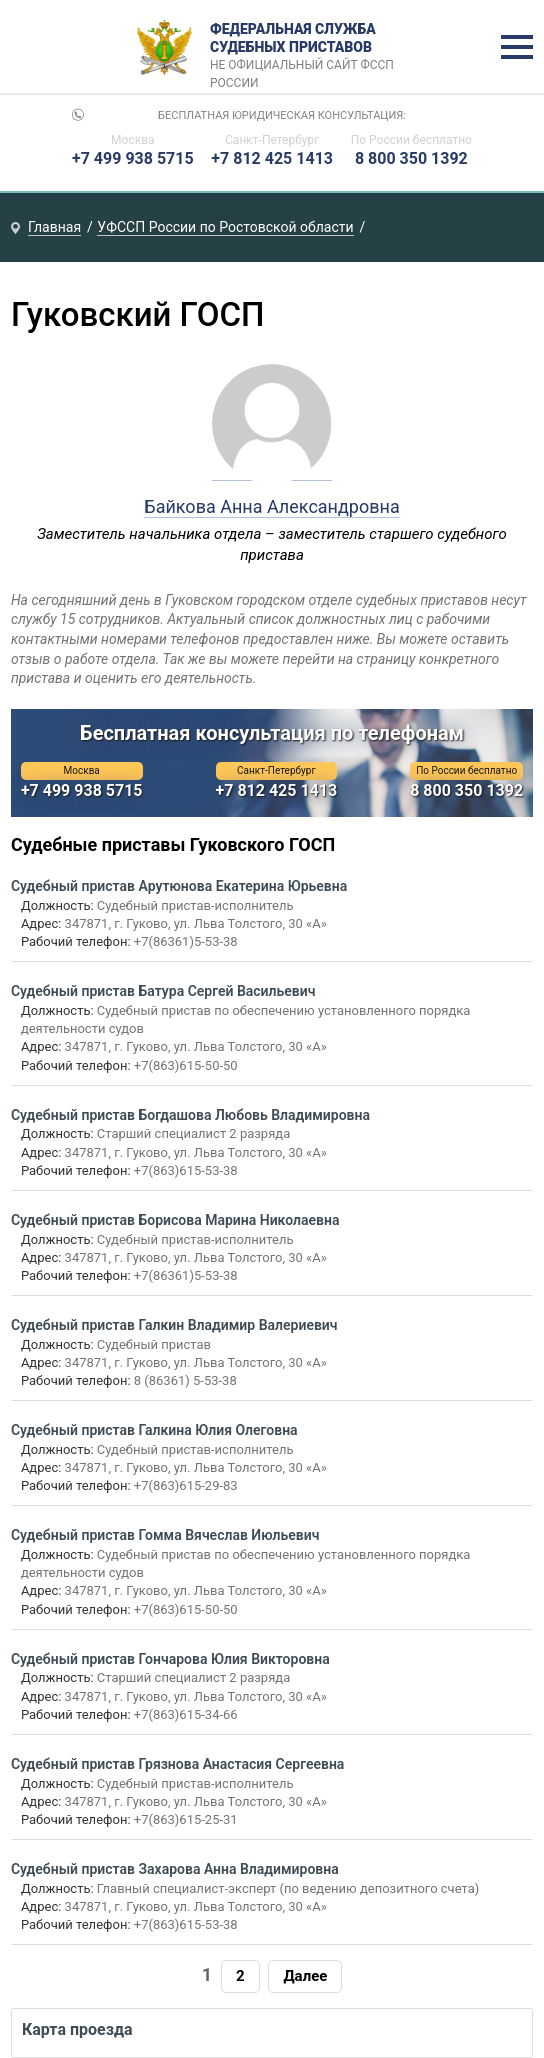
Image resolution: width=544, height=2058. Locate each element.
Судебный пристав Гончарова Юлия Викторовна (170, 1659)
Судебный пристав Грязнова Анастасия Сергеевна (178, 1764)
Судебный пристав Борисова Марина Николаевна (175, 1220)
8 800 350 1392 (411, 158)
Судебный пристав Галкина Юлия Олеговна (154, 1430)
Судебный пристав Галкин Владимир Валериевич (174, 1325)
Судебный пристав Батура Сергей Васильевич (163, 991)
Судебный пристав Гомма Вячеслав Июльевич (165, 1535)
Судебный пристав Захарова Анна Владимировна (175, 1869)
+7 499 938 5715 (133, 158)
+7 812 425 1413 (272, 158)
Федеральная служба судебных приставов (308, 48)
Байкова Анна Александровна (271, 506)
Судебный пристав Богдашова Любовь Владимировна (190, 1115)
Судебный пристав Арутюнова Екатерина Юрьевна (179, 886)
